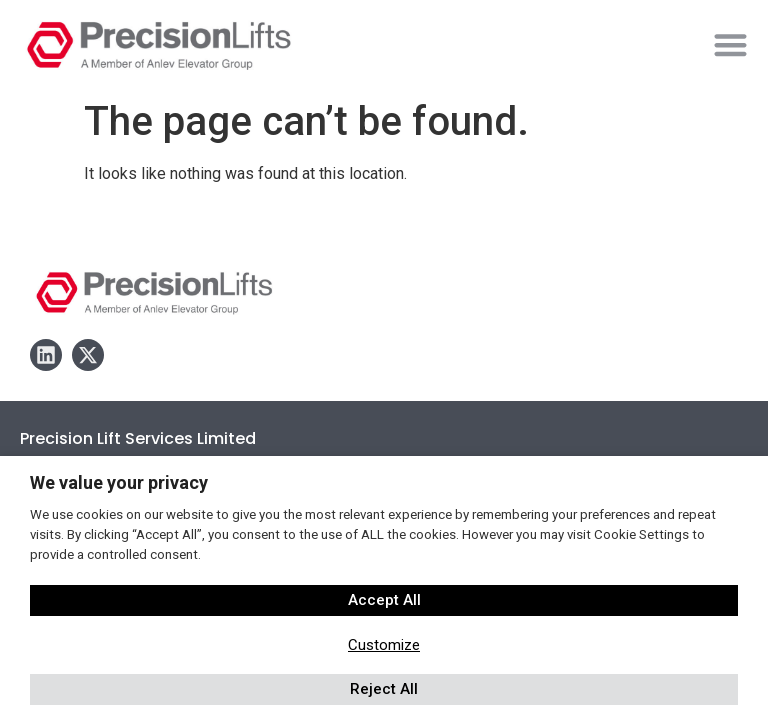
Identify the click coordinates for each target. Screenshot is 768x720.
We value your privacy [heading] (119, 482)
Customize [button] (384, 645)
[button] (730, 44)
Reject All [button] (384, 689)
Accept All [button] (384, 600)
